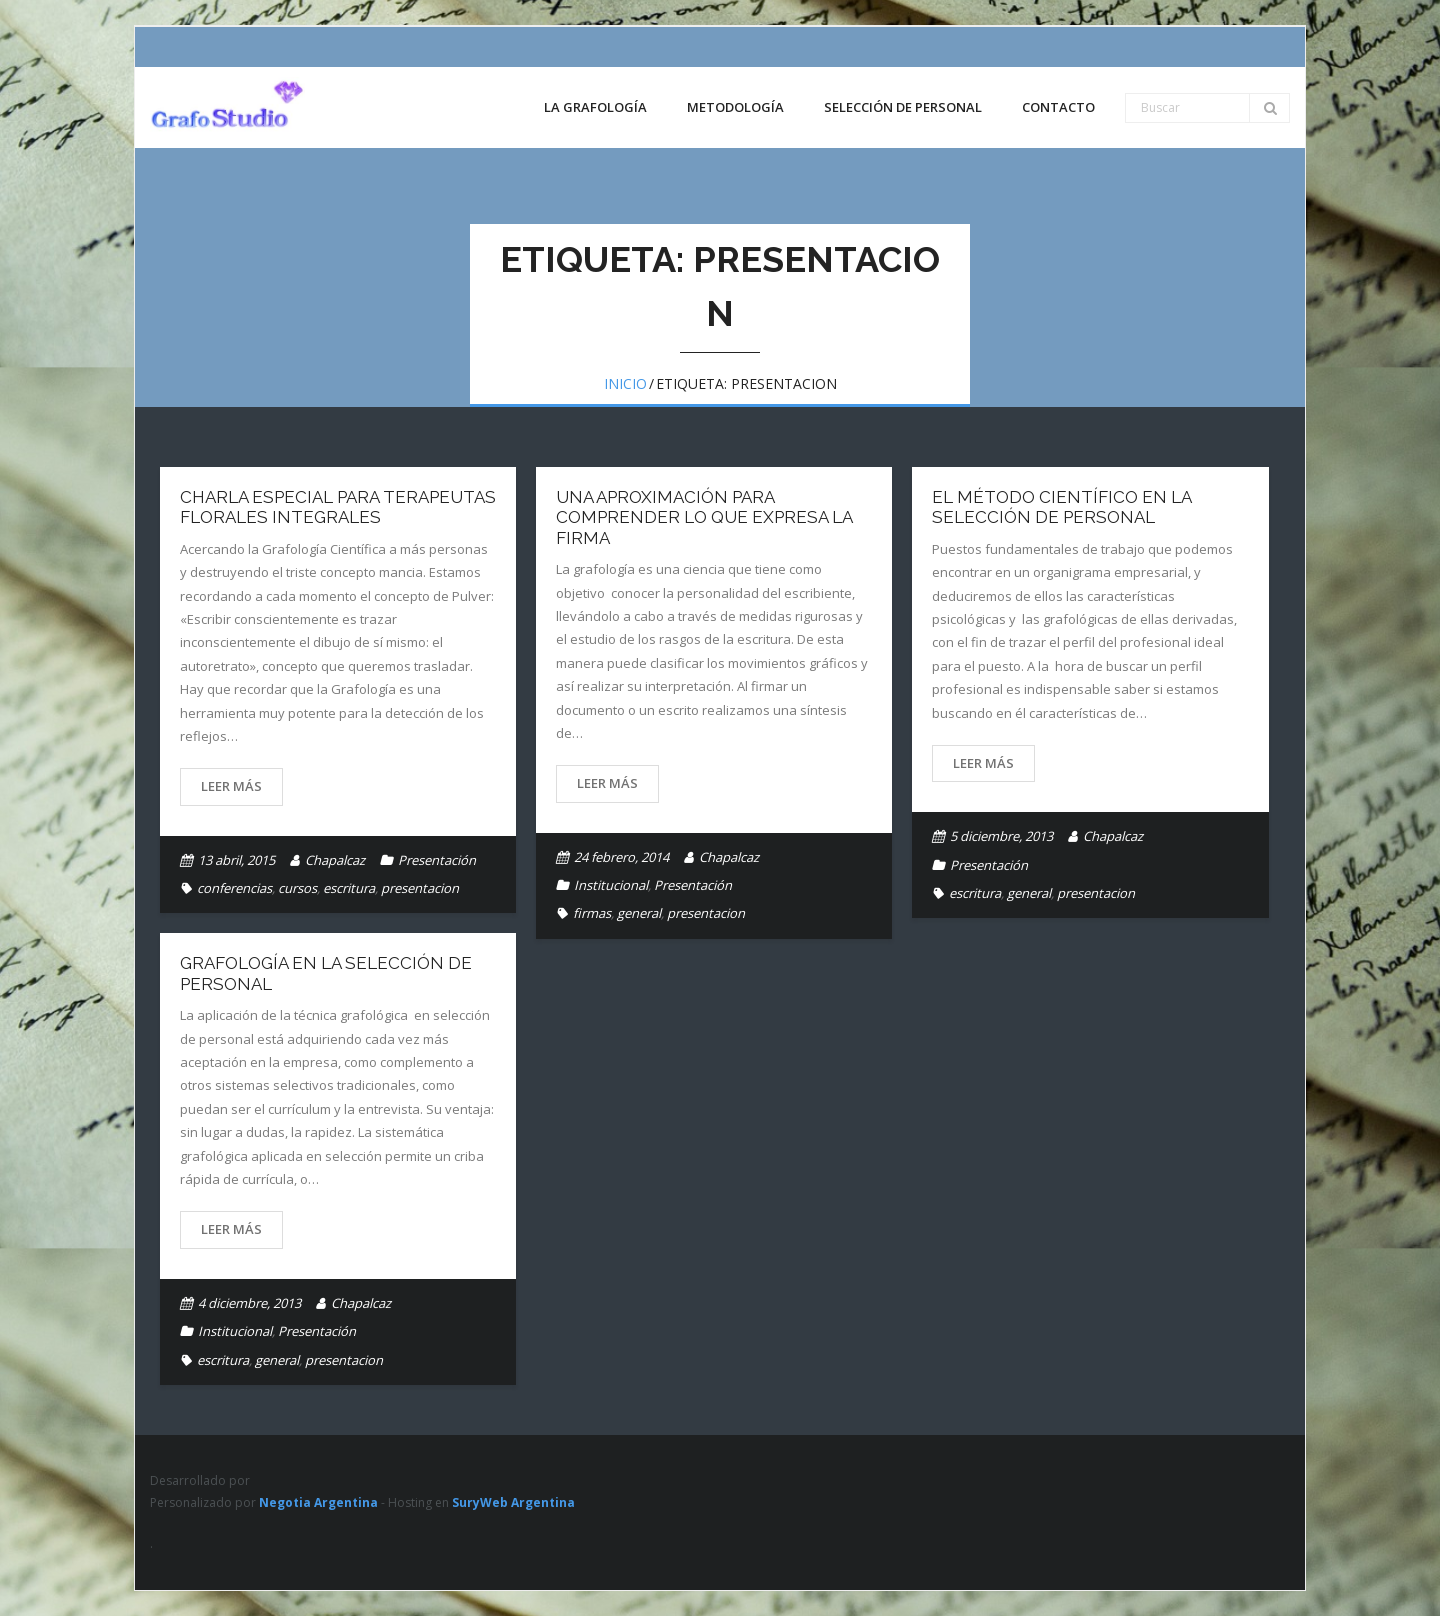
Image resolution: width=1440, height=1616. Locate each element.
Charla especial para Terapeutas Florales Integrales (338, 507)
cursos (297, 888)
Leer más (231, 786)
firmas (592, 913)
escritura (349, 888)
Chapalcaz (335, 860)
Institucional (611, 885)
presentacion (420, 888)
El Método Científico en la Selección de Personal (1061, 507)
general (639, 913)
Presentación (437, 860)
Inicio (625, 383)
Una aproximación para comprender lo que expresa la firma (704, 517)
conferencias (234, 888)
